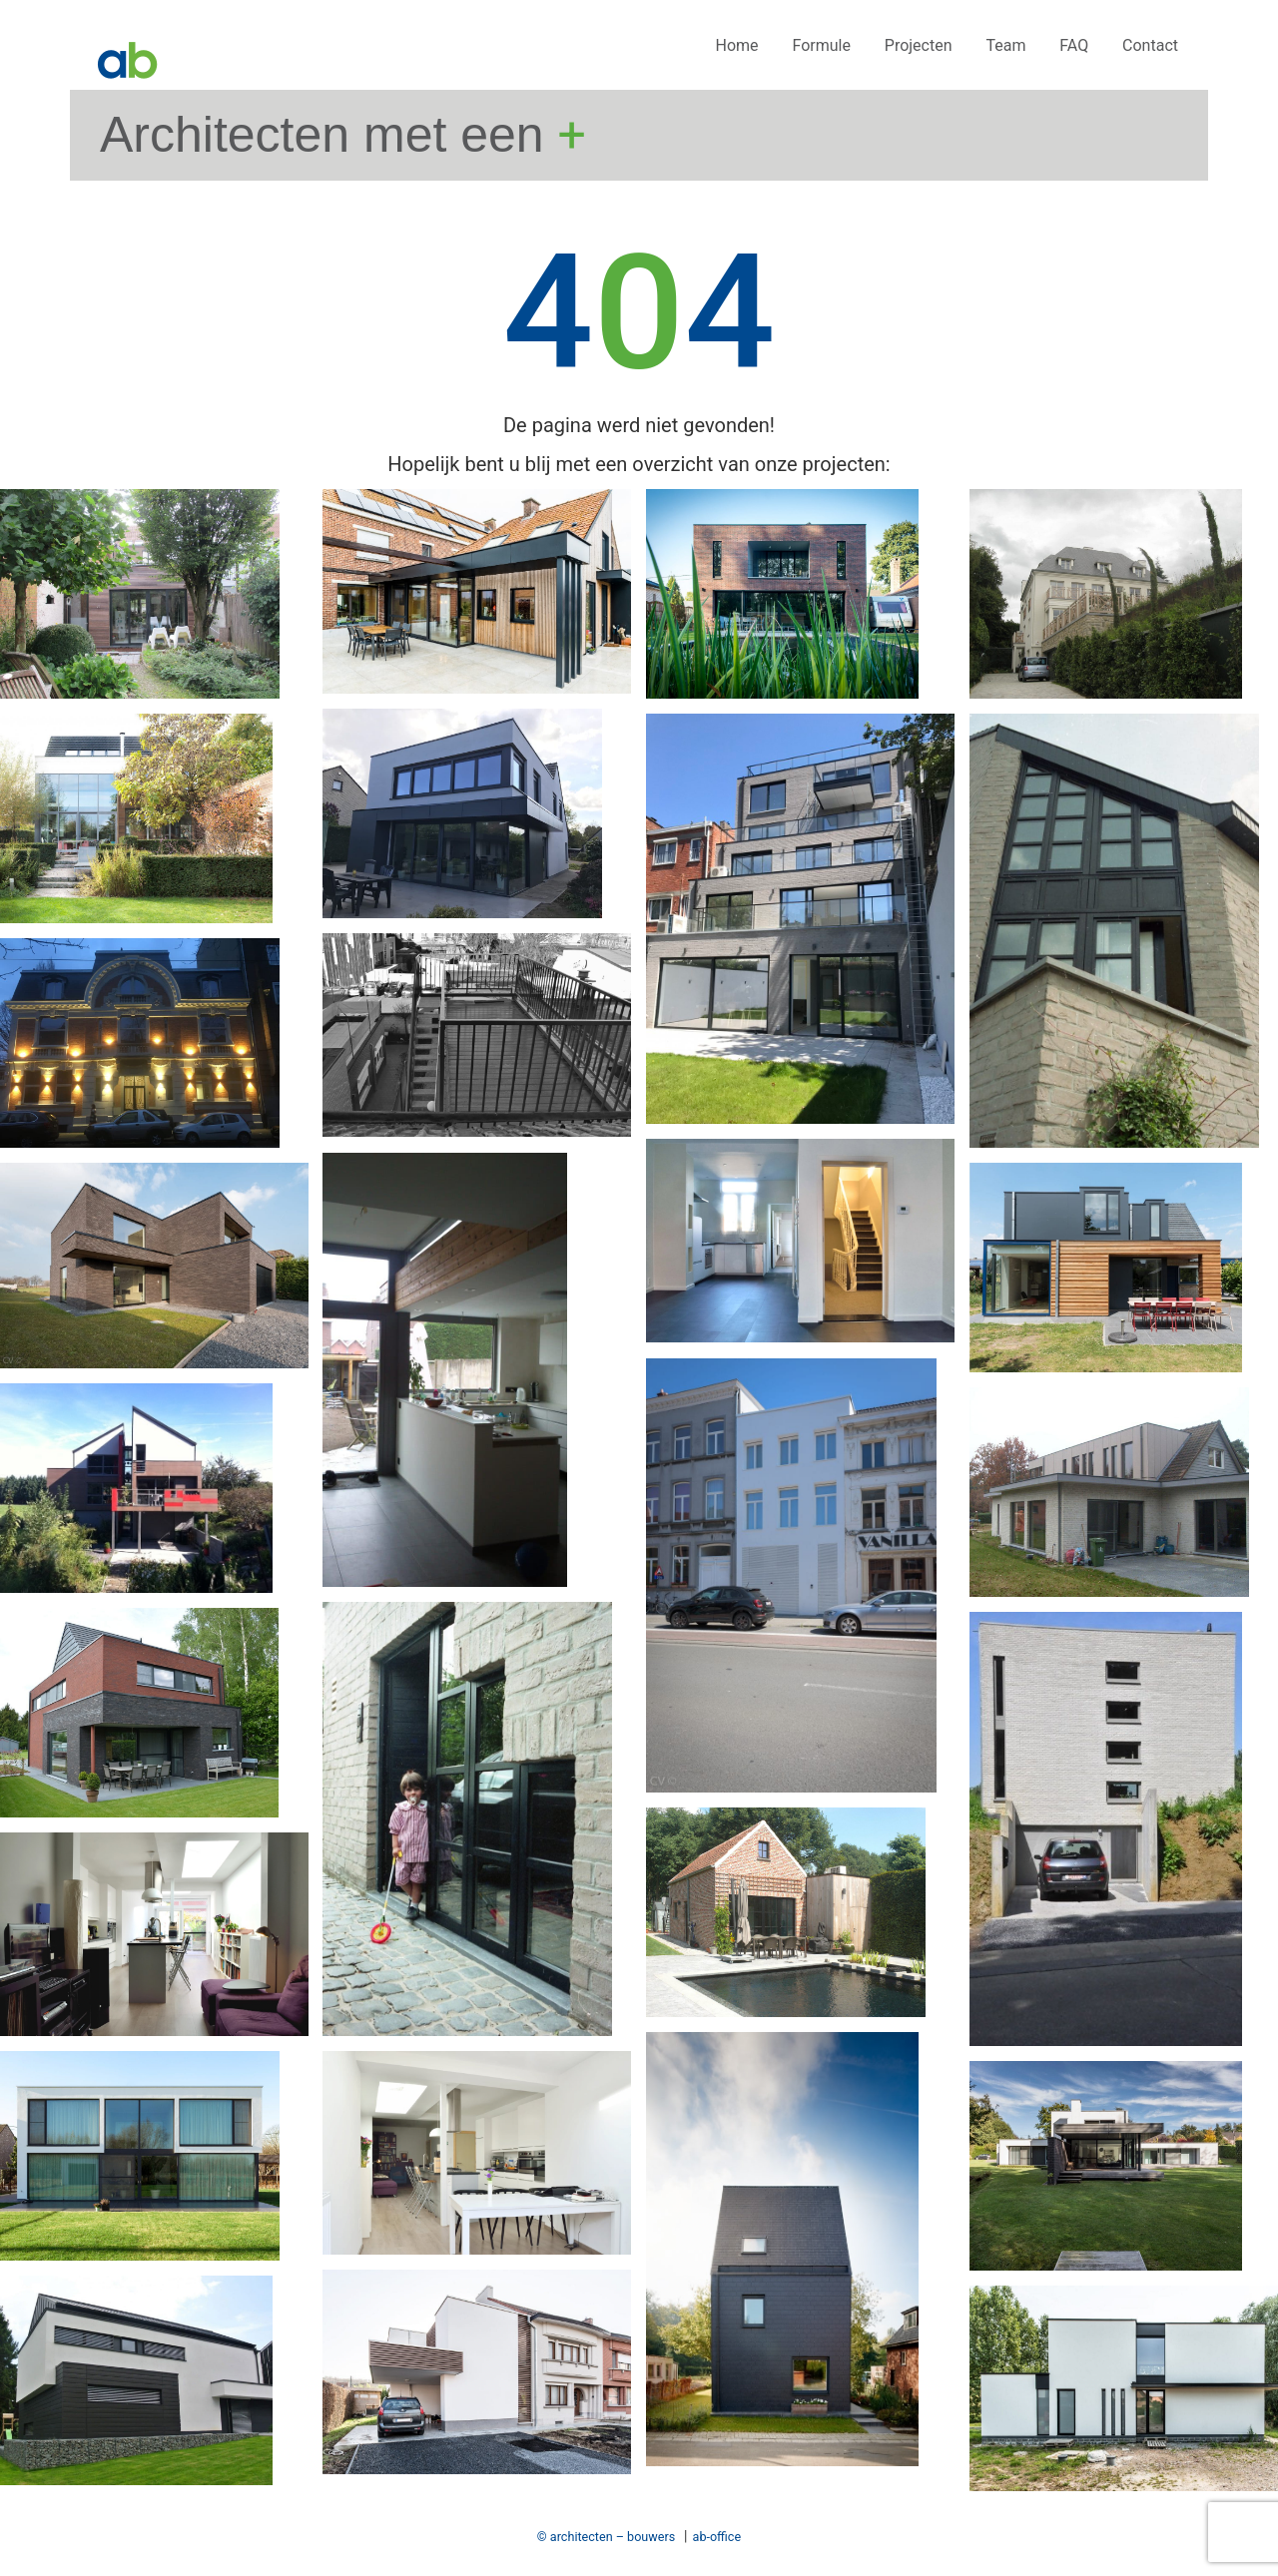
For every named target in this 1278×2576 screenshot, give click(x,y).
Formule (821, 45)
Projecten (919, 45)
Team (1005, 45)
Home (737, 45)
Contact (1150, 45)
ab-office (717, 2536)
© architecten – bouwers (606, 2536)
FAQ (1073, 45)
